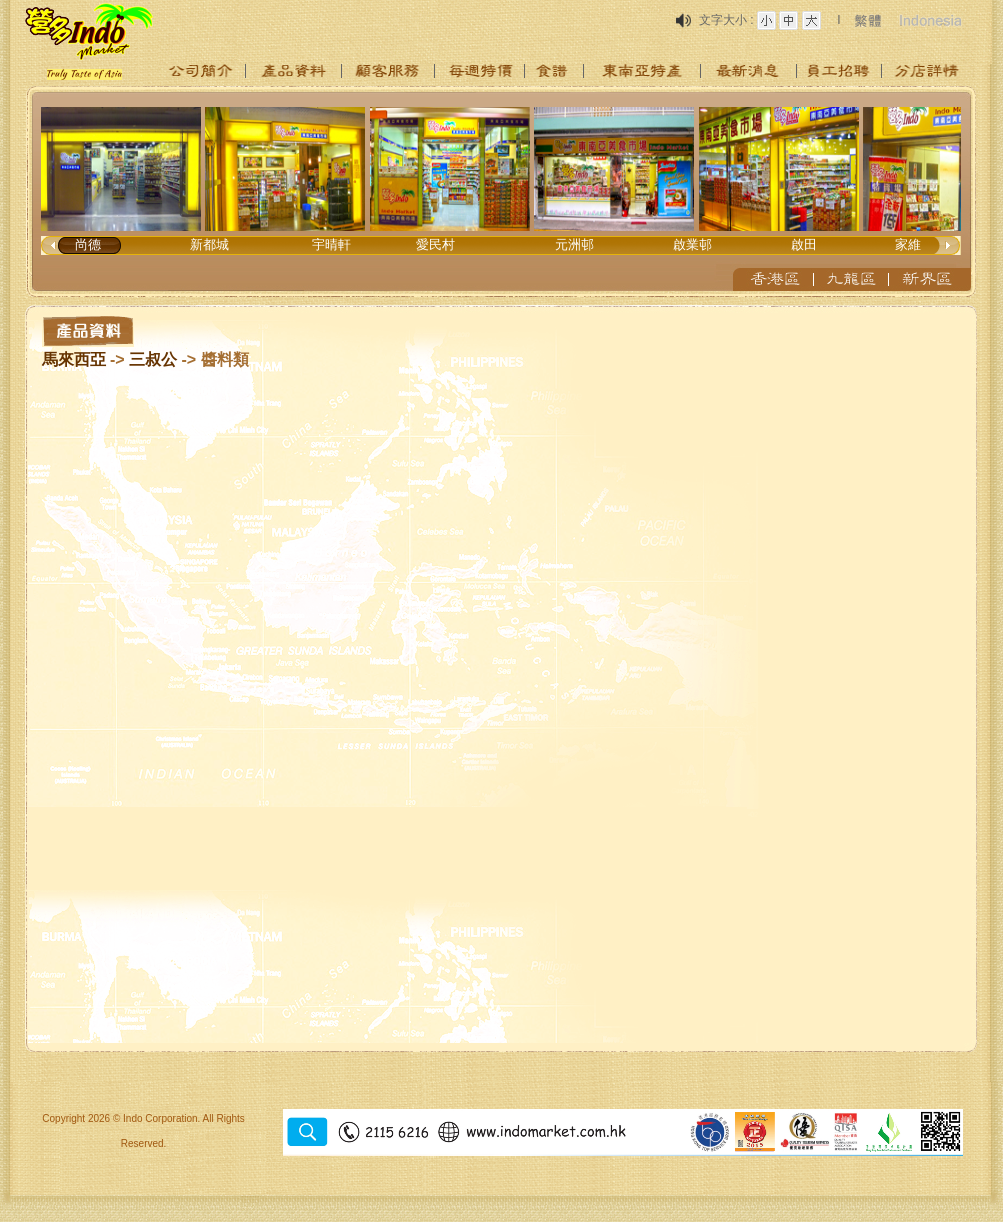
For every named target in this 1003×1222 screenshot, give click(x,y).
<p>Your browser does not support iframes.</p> (502, 192)
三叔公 (153, 359)
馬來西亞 (74, 359)
